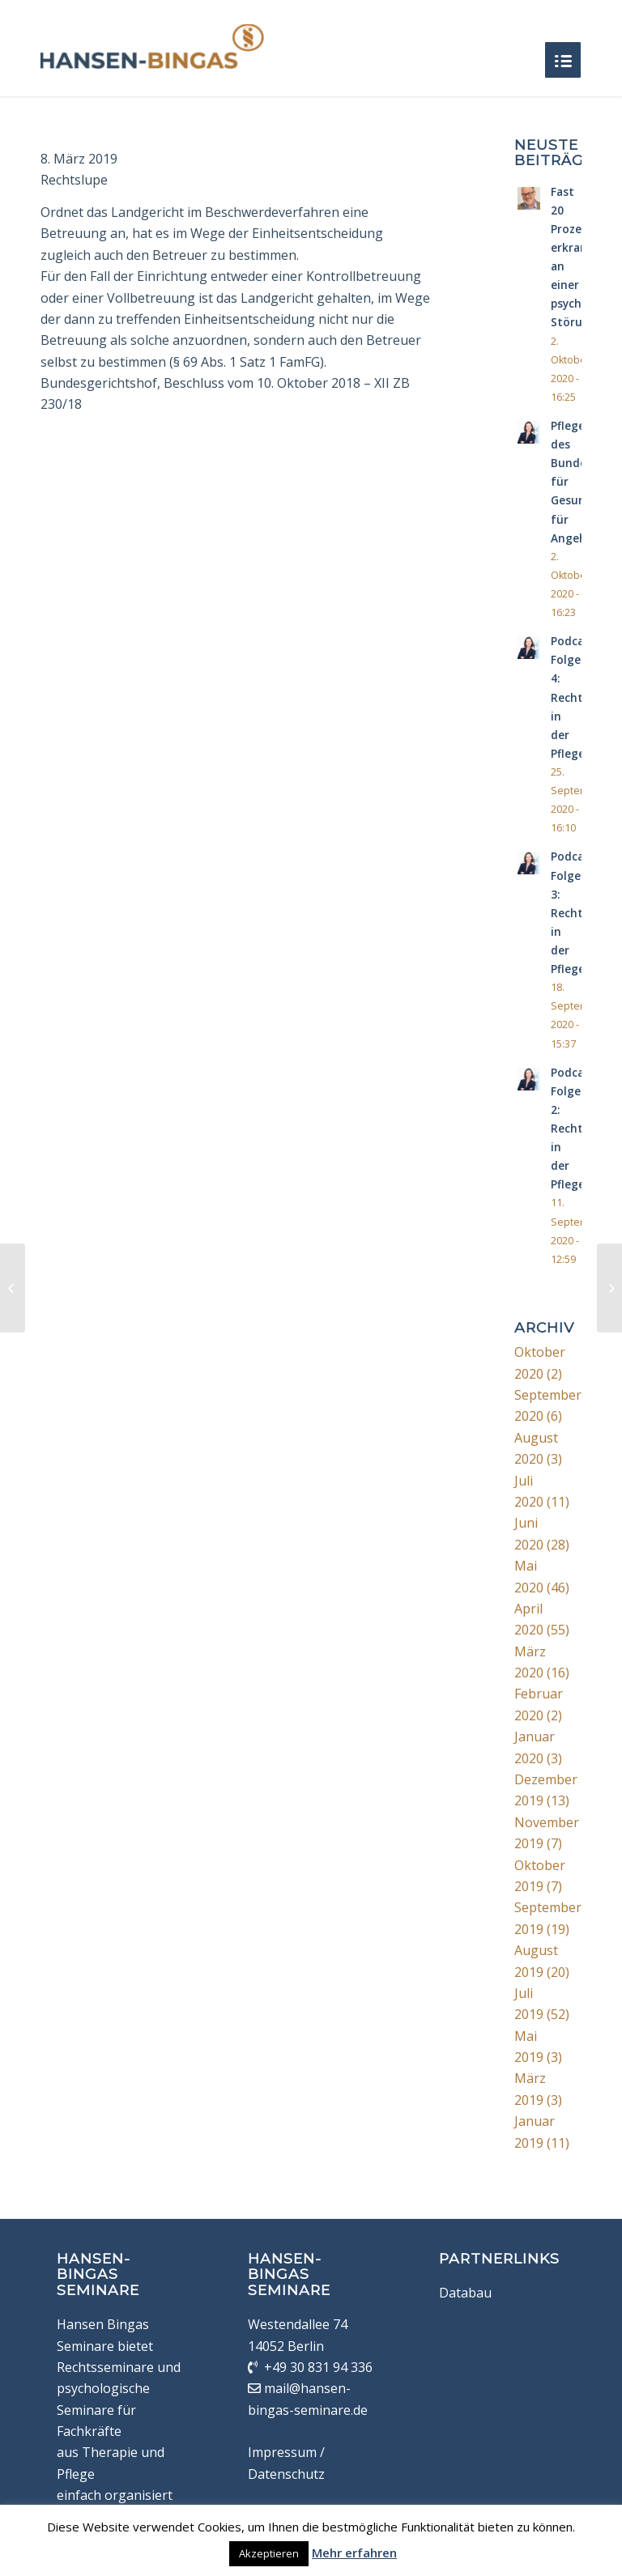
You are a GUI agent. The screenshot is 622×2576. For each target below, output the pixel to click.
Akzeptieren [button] (269, 2553)
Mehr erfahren (354, 2552)
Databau (465, 2293)
